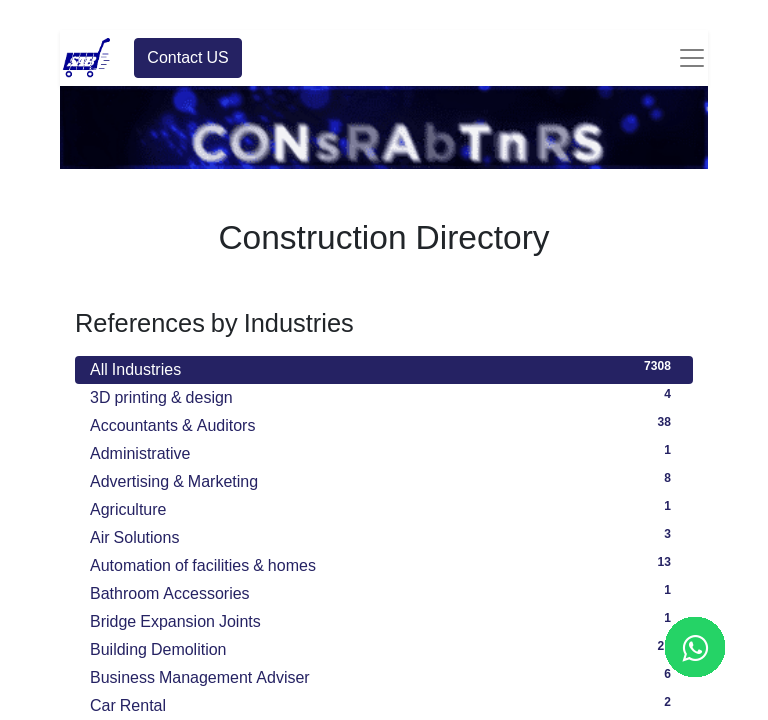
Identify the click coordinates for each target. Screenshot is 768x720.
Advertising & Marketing (384, 479)
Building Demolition (384, 647)
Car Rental (384, 703)
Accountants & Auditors (384, 423)
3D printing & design (384, 395)
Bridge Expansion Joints (384, 619)
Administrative (384, 451)
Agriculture (384, 507)
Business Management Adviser (384, 675)
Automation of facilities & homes (384, 563)
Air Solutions (384, 535)
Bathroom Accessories (384, 591)
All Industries (384, 367)
